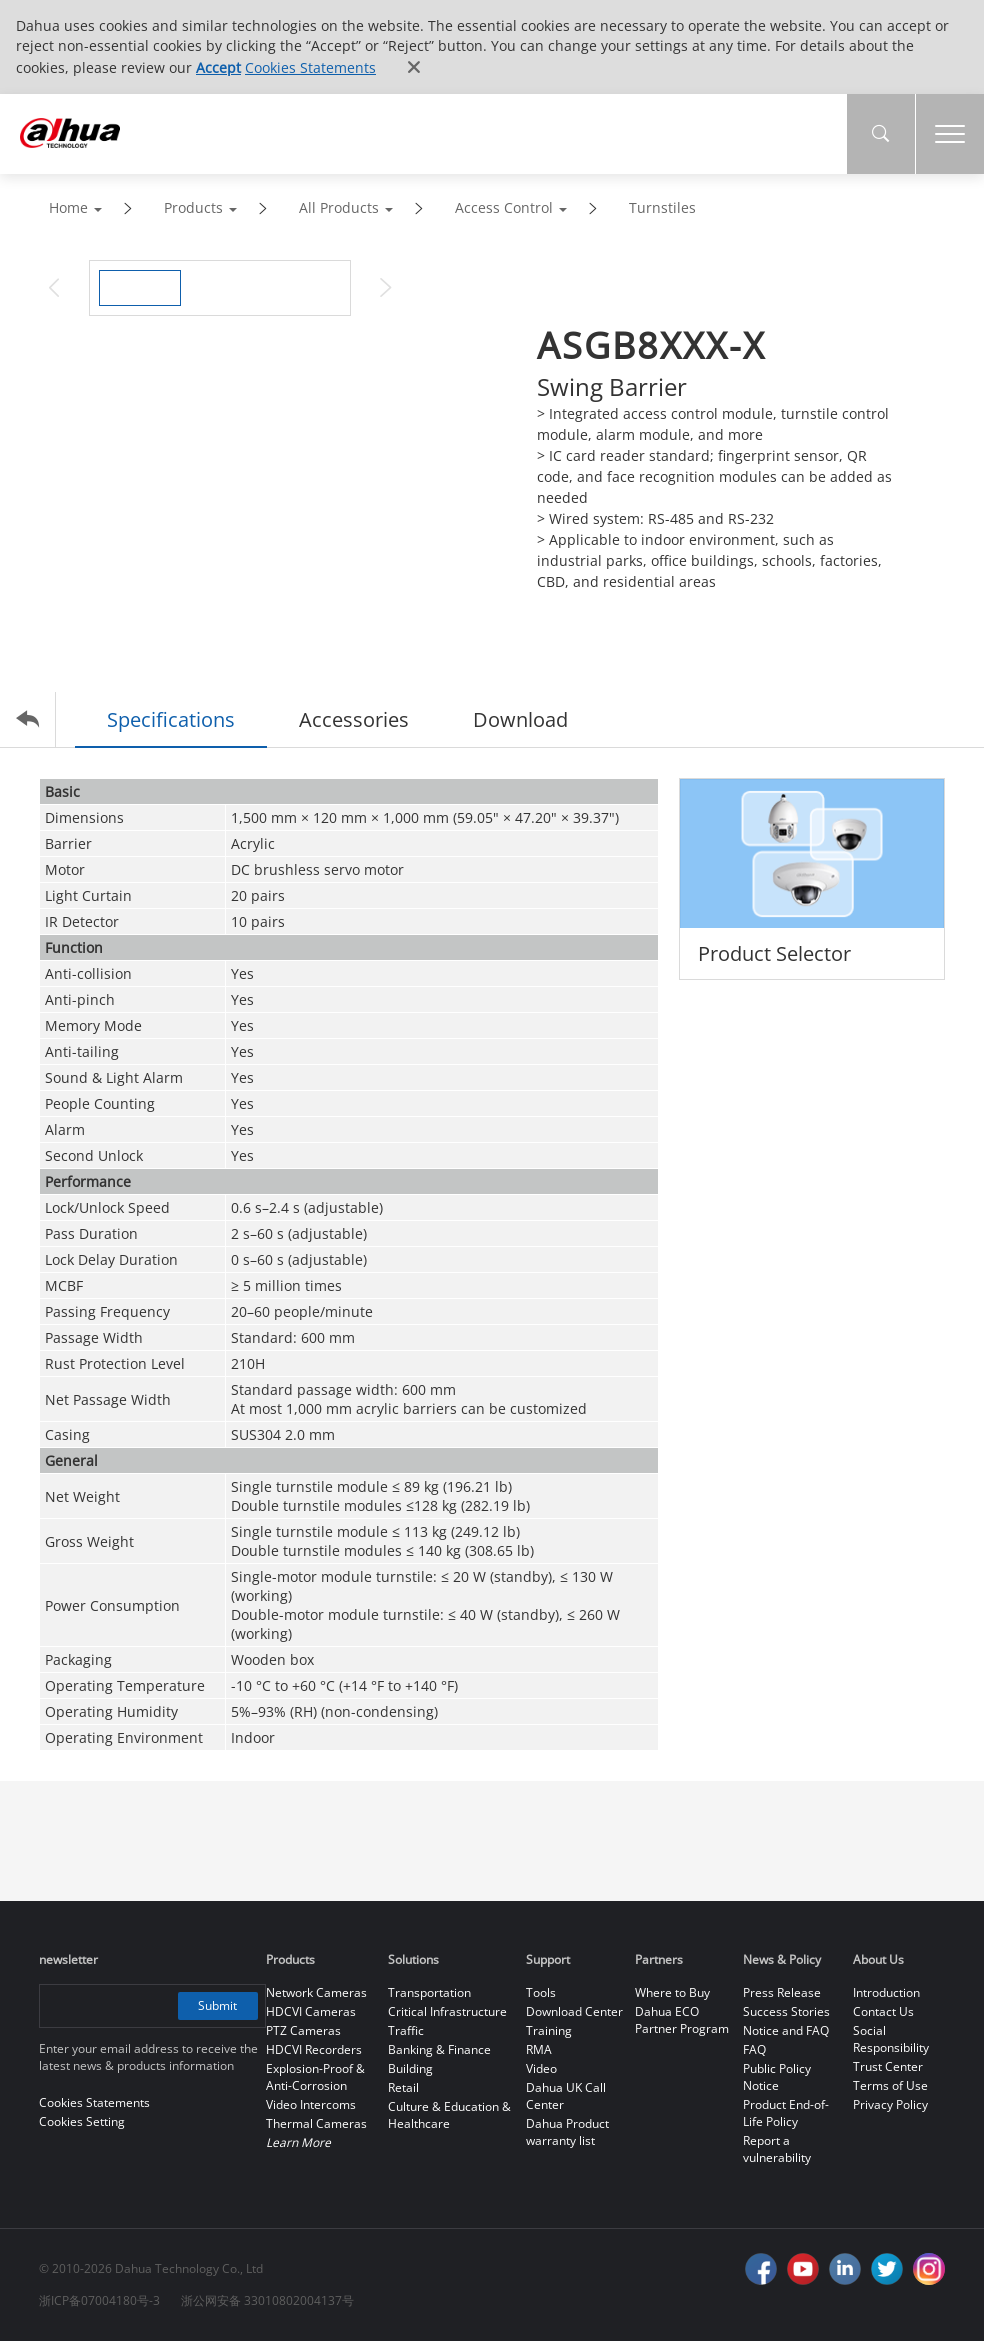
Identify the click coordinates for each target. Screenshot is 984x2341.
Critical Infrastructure (447, 2011)
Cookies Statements (310, 67)
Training (549, 2030)
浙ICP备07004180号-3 (99, 2300)
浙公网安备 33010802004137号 (267, 2300)
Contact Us (883, 2011)
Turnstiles (662, 207)
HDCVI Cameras (311, 2011)
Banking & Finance (439, 2049)
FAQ (754, 2049)
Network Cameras (316, 1992)
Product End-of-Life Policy (786, 2113)
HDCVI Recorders (314, 2049)
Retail (403, 2087)
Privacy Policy (890, 2104)
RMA (539, 2049)
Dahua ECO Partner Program (682, 2020)
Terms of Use (890, 2085)
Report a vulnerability (777, 2149)
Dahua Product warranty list (567, 2132)
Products (193, 207)
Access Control (504, 207)
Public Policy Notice (777, 2077)
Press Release (782, 1992)
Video (541, 2068)
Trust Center (888, 2066)
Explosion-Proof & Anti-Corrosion (315, 2077)
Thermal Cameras (316, 2123)
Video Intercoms (311, 2104)
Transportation (429, 1992)
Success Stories (786, 2011)
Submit (217, 2005)
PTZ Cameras (303, 2030)
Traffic (406, 2030)
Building (410, 2068)
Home (68, 207)
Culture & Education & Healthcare (449, 2115)
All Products (339, 207)
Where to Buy (672, 1992)
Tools (541, 1992)
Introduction (886, 1992)
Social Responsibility (891, 2039)
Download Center (574, 2011)
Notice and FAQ (786, 2030)
